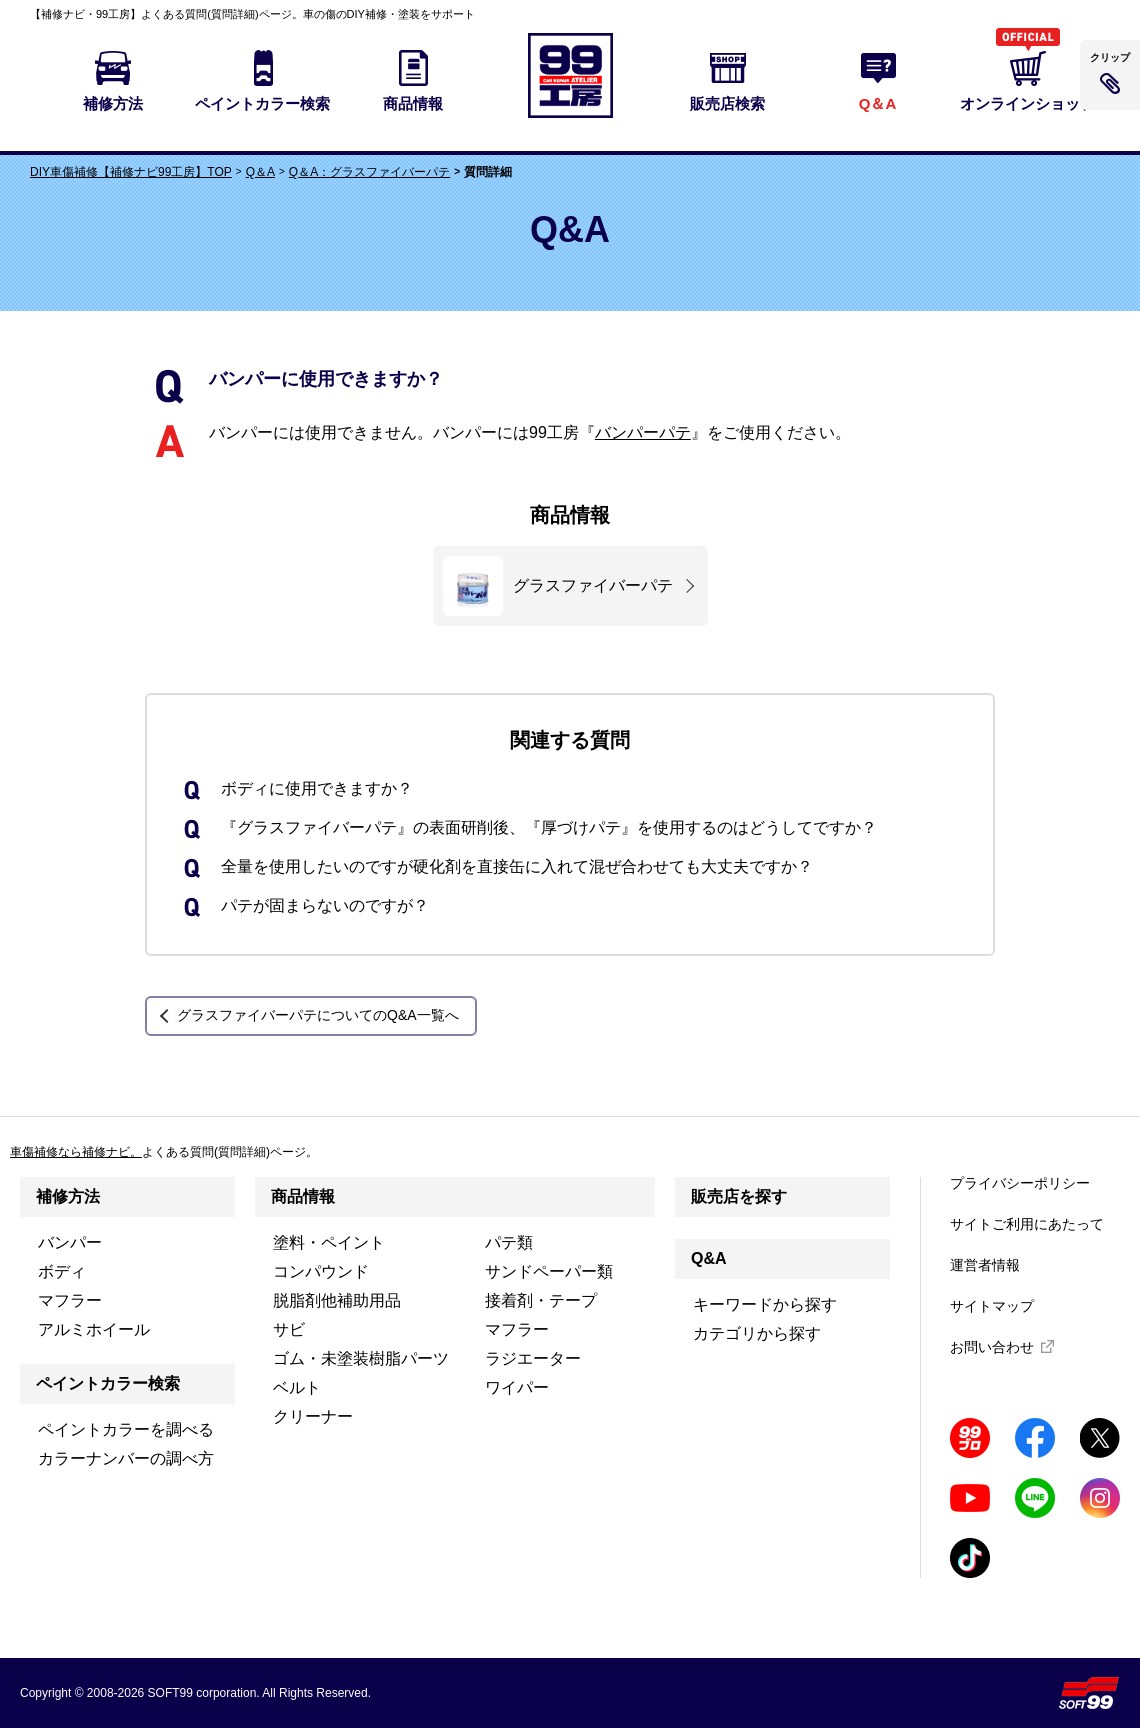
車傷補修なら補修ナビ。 (76, 1152)
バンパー (70, 1242)
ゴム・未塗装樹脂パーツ (361, 1358)
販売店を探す (739, 1196)
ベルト (297, 1387)
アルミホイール (94, 1329)
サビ (289, 1329)
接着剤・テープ (541, 1300)
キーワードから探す (765, 1304)
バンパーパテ (643, 432)
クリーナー (313, 1416)
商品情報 (303, 1196)
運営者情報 (985, 1265)
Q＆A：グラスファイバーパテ (369, 172)
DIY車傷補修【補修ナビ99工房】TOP (131, 172)
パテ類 (509, 1242)
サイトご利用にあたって (1027, 1224)
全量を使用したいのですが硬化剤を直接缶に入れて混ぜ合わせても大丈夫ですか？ (517, 866)
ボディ (62, 1271)
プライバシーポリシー (1020, 1183)
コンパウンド (321, 1271)
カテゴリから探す (757, 1333)
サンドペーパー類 (549, 1271)
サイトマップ (992, 1306)
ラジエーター (533, 1358)
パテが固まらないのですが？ (325, 905)
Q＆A (260, 172)
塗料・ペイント (329, 1242)
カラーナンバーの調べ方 (126, 1458)
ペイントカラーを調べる (126, 1429)
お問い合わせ (992, 1347)
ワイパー (517, 1387)
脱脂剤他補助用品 (337, 1300)
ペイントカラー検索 (108, 1383)
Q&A (709, 1258)
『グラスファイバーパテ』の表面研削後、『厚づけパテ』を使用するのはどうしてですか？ (549, 827)
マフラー (70, 1300)
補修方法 (68, 1196)
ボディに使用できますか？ (317, 788)
